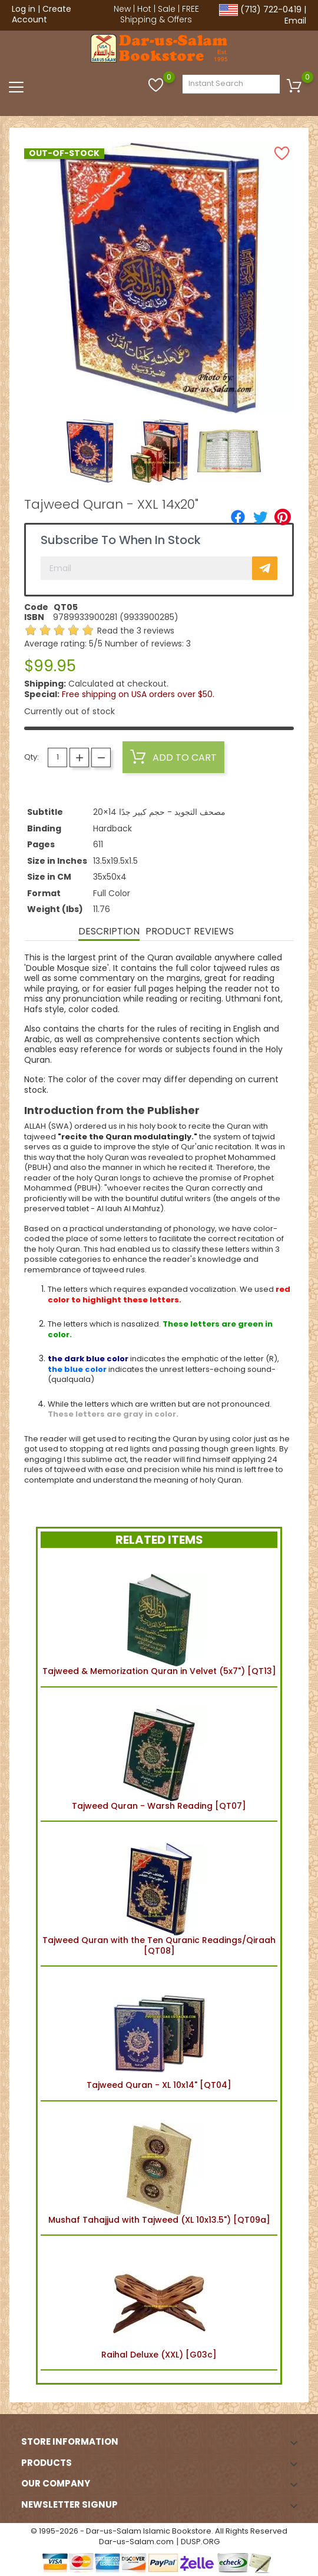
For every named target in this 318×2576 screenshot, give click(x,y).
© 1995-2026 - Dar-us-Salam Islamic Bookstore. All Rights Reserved (159, 2531)
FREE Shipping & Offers (159, 14)
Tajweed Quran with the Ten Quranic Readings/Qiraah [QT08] (159, 1894)
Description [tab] (109, 931)
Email (295, 20)
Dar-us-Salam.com (136, 2541)
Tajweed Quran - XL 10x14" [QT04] (159, 2033)
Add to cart (173, 757)
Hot (144, 9)
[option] (90, 451)
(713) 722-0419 (271, 9)
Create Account (41, 14)
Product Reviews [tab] (189, 931)
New (122, 9)
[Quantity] (57, 757)
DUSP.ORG (200, 2541)
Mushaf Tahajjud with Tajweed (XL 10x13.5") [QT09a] (159, 2168)
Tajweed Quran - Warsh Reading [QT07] (159, 1754)
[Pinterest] (282, 517)
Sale (166, 9)
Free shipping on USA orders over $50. (138, 694)
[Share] (238, 517)
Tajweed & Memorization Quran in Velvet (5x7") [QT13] (159, 1619)
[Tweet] (260, 517)
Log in (23, 9)
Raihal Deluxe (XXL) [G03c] (159, 2302)
